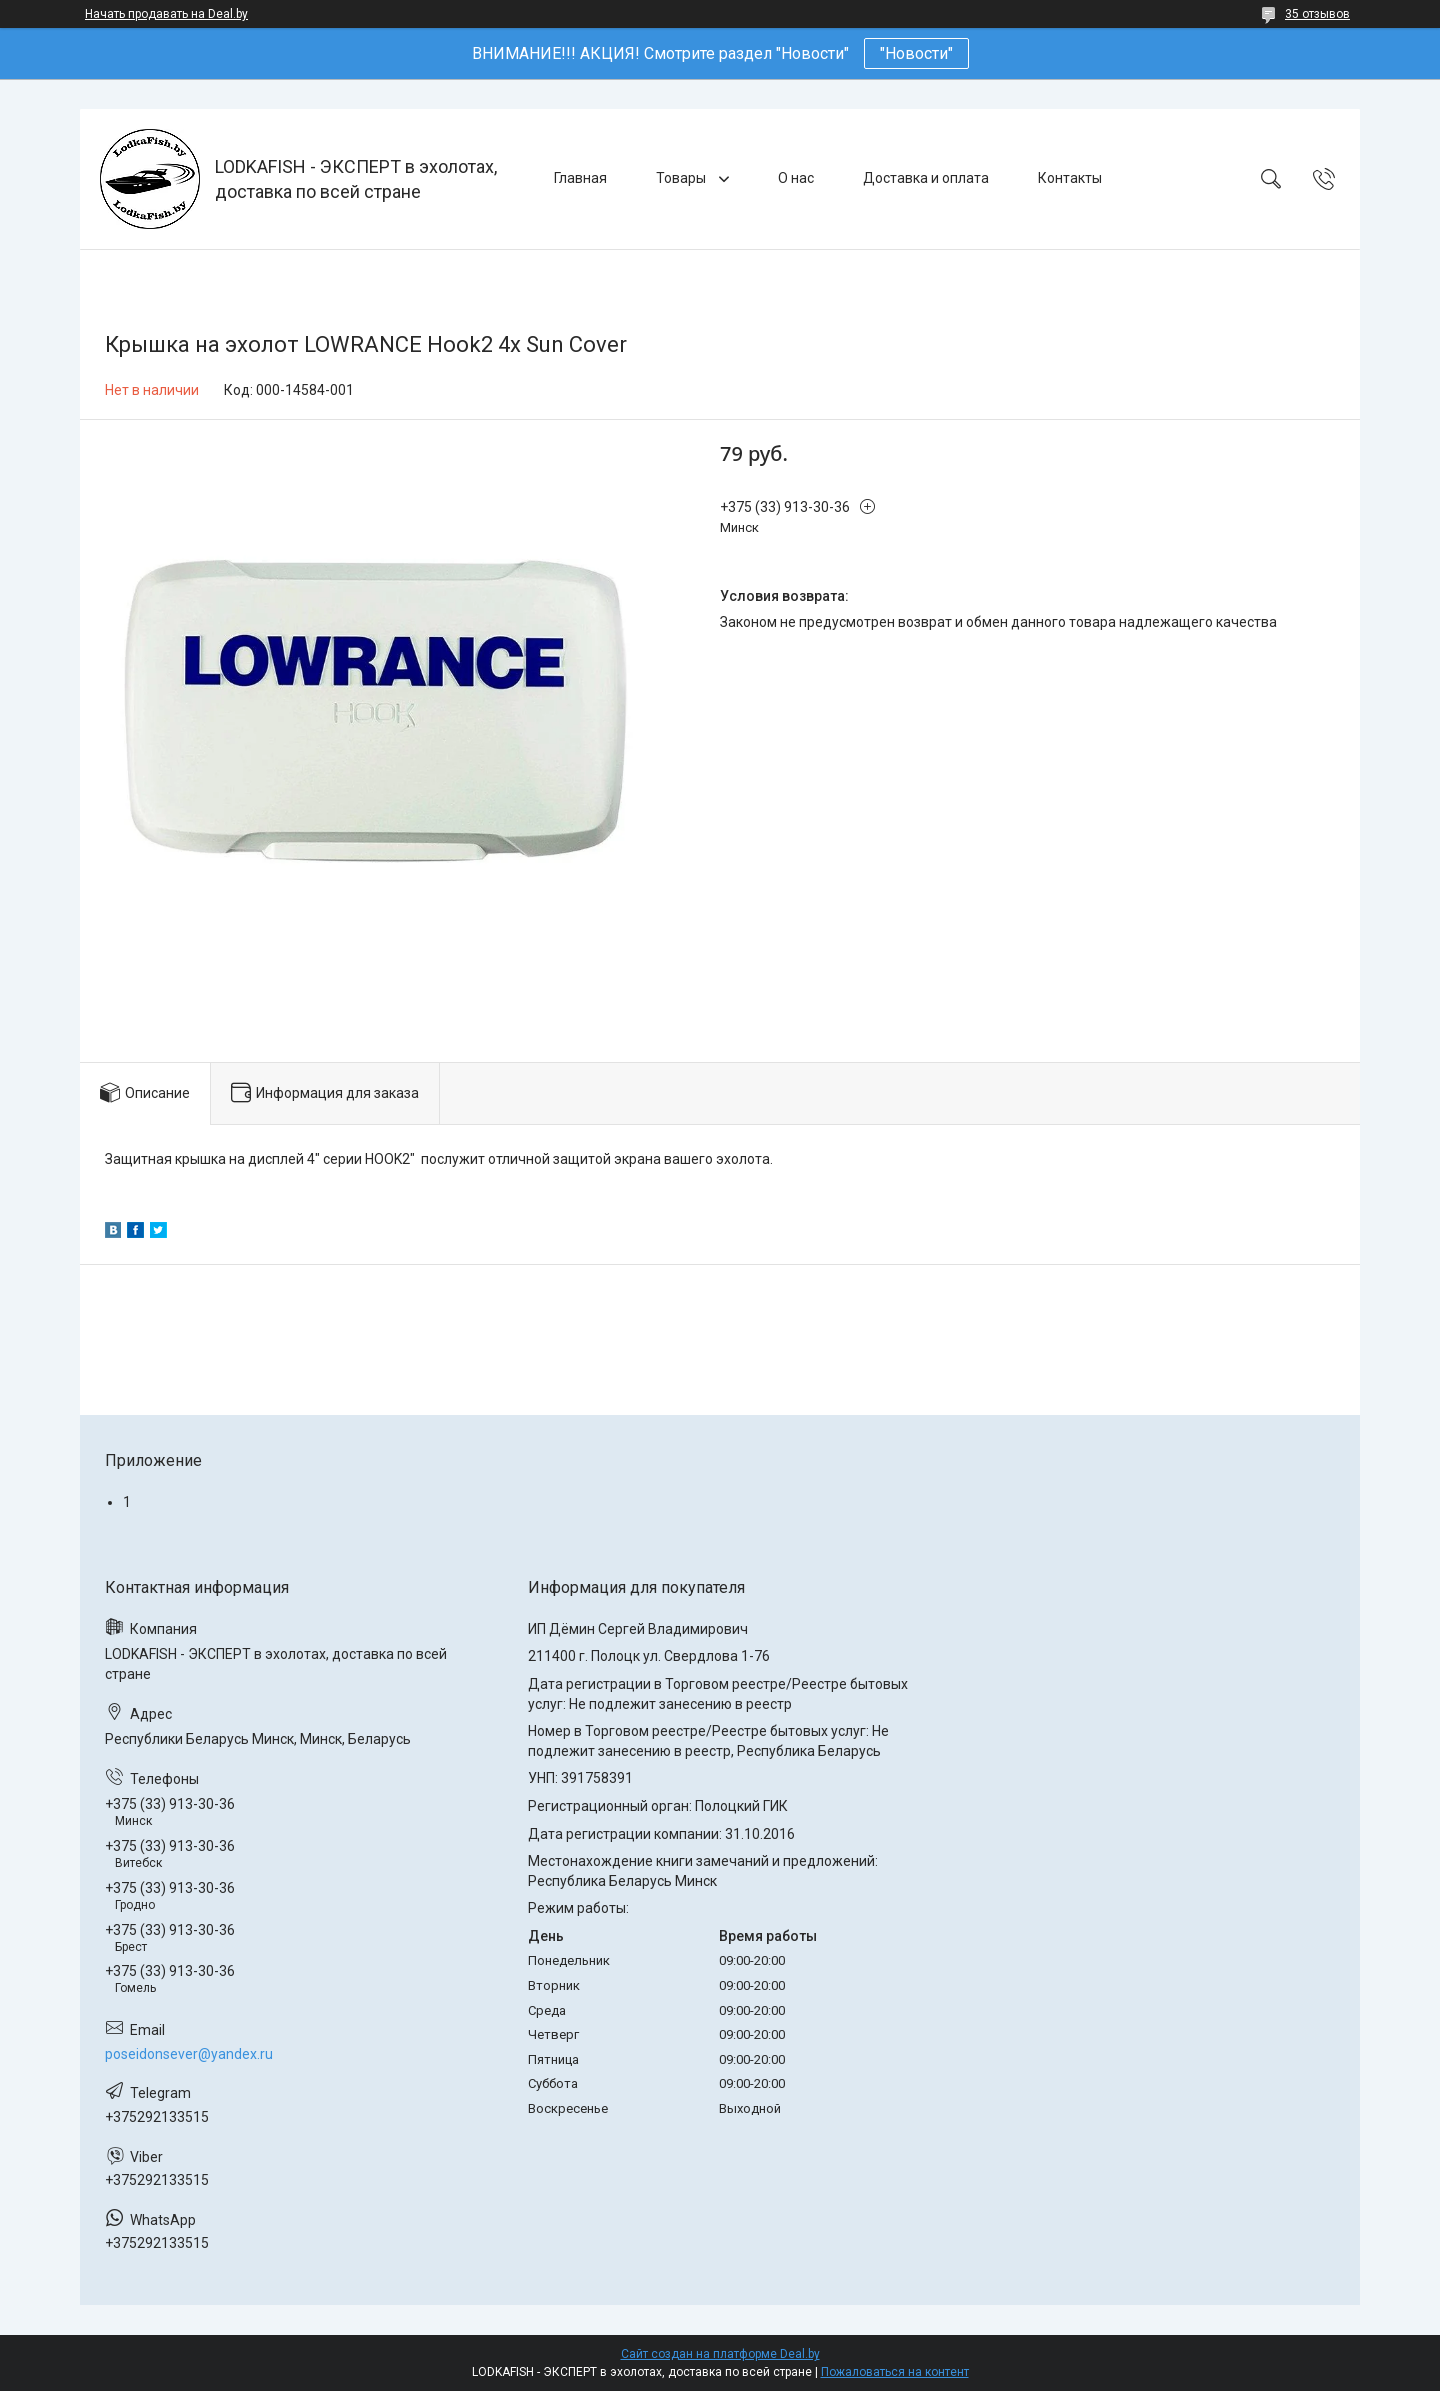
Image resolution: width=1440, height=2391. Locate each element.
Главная (580, 178)
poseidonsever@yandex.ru (189, 2054)
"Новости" (916, 53)
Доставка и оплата (926, 178)
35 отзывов (1317, 14)
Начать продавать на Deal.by (166, 14)
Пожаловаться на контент (895, 2372)
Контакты (1070, 178)
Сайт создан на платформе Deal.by (720, 2354)
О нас (796, 178)
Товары (682, 178)
